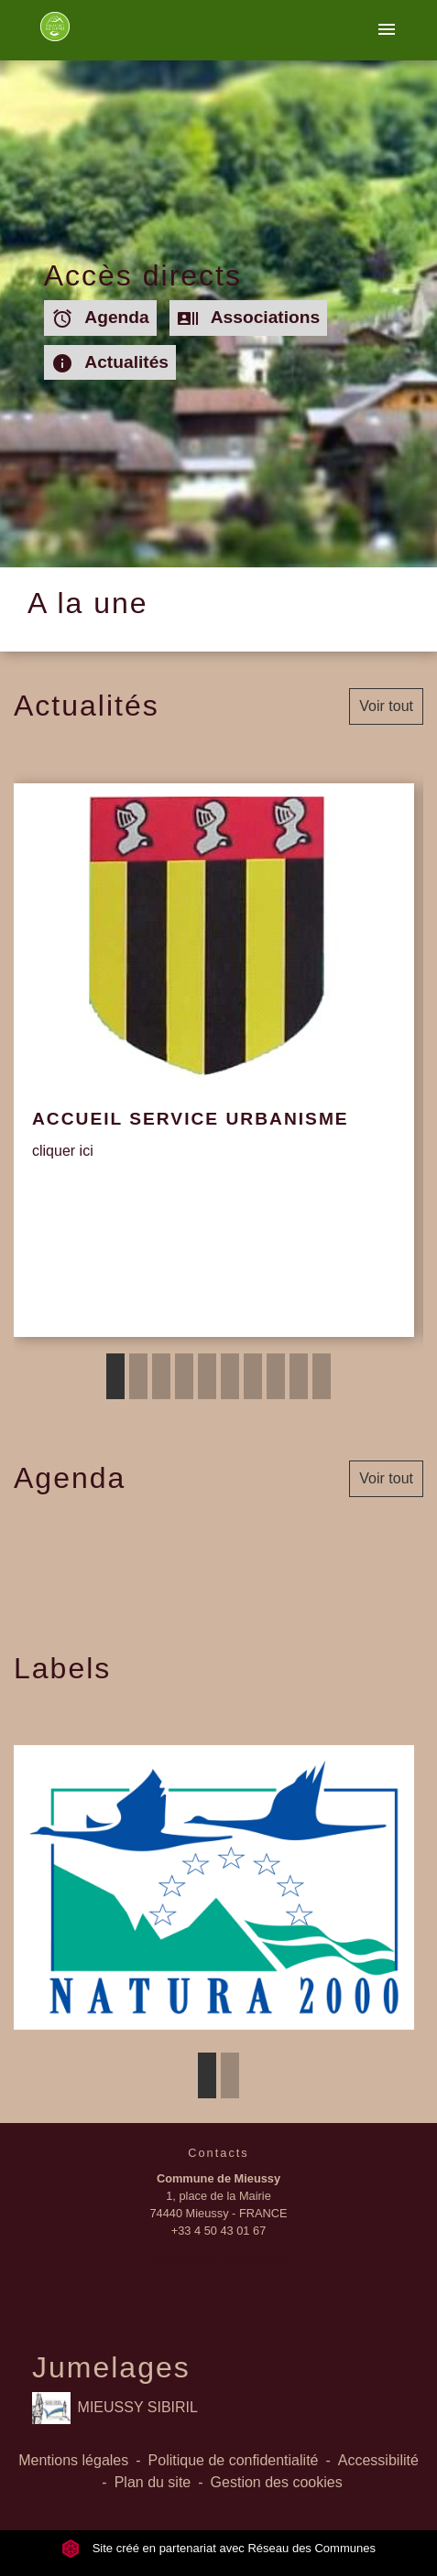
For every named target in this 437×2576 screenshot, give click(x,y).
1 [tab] (115, 1376)
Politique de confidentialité (233, 2460)
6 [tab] (230, 1376)
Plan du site (153, 2482)
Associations (248, 318)
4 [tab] (184, 1376)
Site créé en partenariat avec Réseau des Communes (218, 2548)
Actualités (110, 363)
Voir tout (386, 706)
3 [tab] (161, 1376)
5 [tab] (207, 1376)
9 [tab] (299, 1376)
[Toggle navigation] (387, 30)
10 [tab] (321, 1376)
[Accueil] (54, 30)
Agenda (100, 318)
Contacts (218, 2153)
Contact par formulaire (218, 2258)
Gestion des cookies (277, 2482)
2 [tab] (138, 1376)
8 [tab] (276, 1376)
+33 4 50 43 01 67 (219, 2230)
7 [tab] (253, 1376)
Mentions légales (73, 2460)
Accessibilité (378, 2460)
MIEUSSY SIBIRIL (115, 2408)
